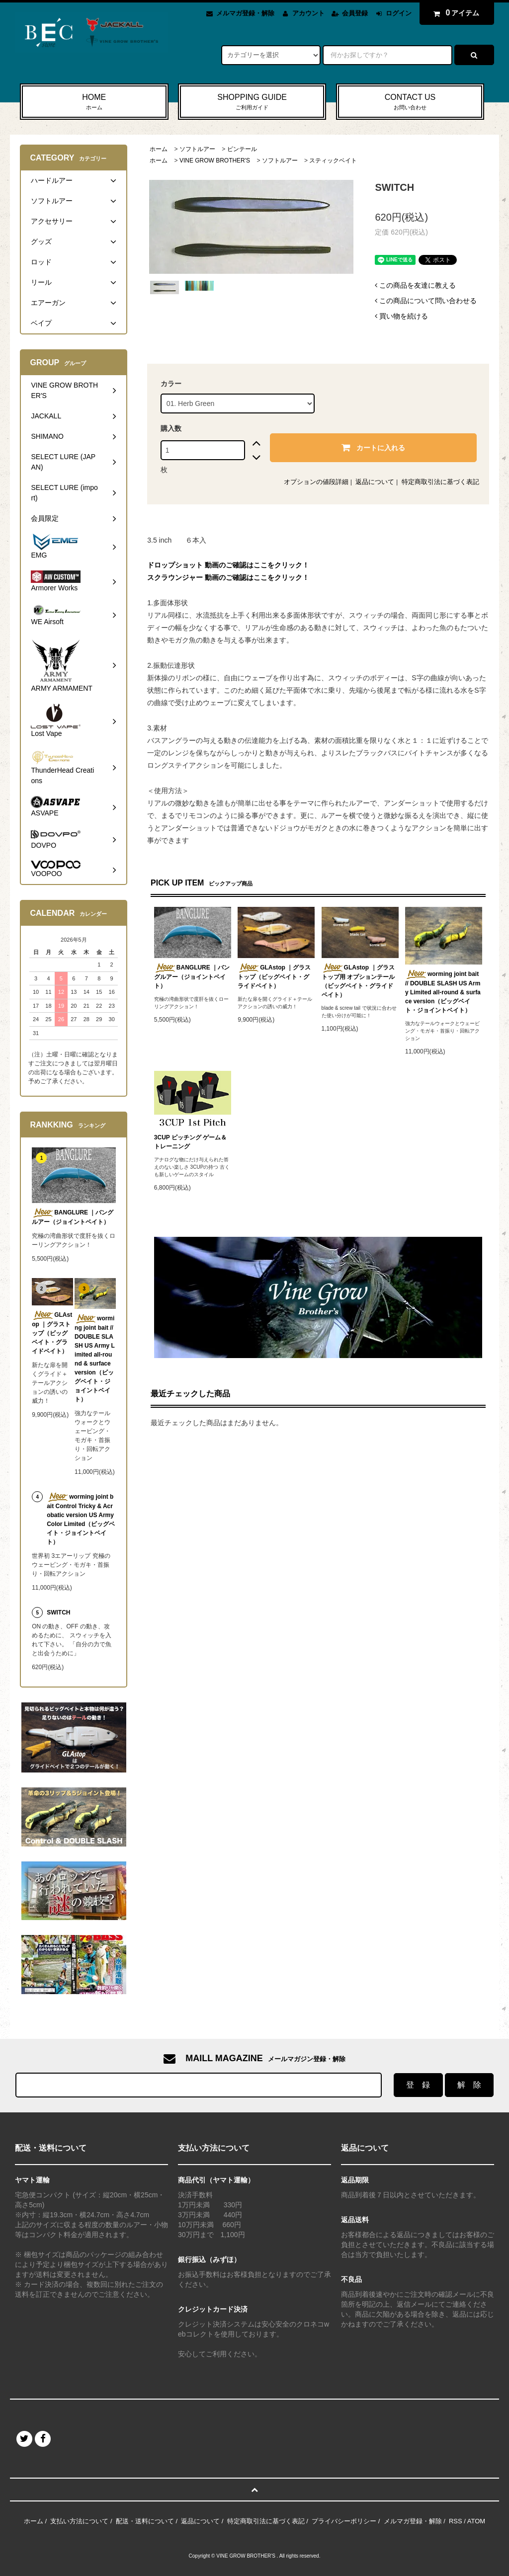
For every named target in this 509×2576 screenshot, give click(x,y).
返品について (374, 481)
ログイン (399, 13)
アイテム (454, 12)
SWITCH (58, 1612)
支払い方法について (79, 2521)
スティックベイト (333, 160)
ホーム (159, 149)
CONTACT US (410, 102)
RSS (455, 2521)
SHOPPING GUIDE (252, 102)
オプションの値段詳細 (316, 481)
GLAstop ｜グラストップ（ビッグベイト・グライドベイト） (274, 976)
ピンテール (242, 149)
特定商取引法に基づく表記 (440, 481)
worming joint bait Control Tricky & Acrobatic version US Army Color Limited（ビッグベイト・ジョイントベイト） (81, 1519)
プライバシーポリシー (344, 2521)
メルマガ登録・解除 (245, 13)
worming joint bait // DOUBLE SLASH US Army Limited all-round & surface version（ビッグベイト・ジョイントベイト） (443, 992)
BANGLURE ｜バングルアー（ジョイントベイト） (192, 976)
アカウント (308, 13)
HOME (94, 102)
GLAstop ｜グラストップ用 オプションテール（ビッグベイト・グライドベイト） (358, 981)
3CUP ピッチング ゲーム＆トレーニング (190, 1142)
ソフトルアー (197, 149)
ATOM (476, 2521)
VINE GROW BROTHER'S (214, 160)
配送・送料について (145, 2521)
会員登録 (355, 13)
